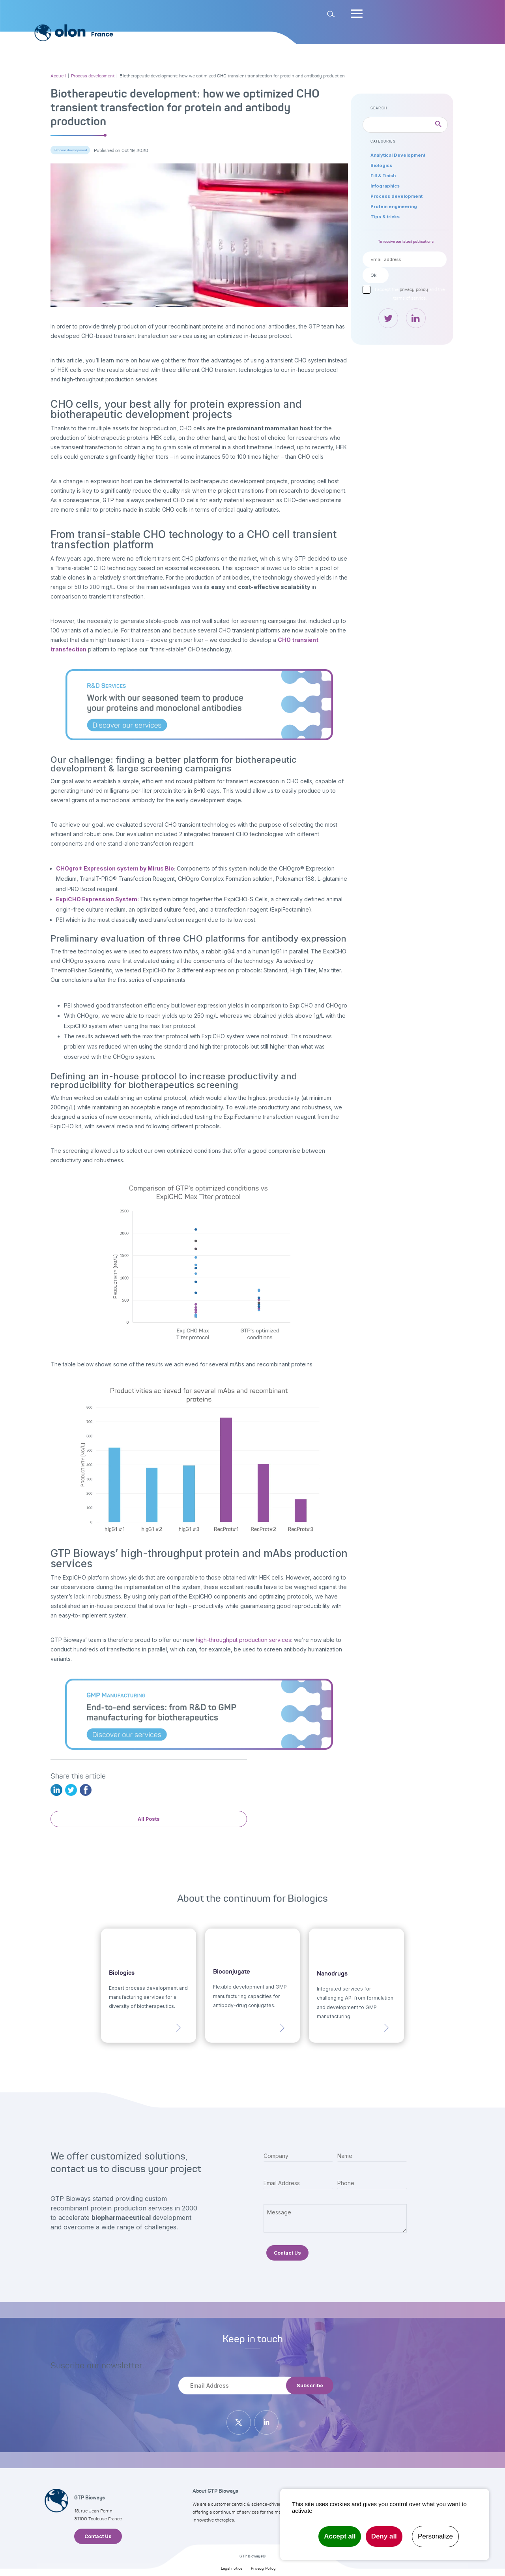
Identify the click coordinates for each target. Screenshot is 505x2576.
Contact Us (287, 2253)
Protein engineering (393, 206)
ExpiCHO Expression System (96, 899)
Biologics (381, 165)
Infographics (385, 186)
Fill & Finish (383, 175)
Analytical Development (397, 155)
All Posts (149, 1819)
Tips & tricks (385, 217)
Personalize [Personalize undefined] (435, 2536)
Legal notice (231, 2568)
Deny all (384, 2536)
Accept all (339, 2536)
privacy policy (414, 289)
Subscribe (310, 2385)
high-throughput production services (243, 1639)
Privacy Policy (263, 2568)
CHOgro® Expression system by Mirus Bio (115, 868)
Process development (70, 150)
